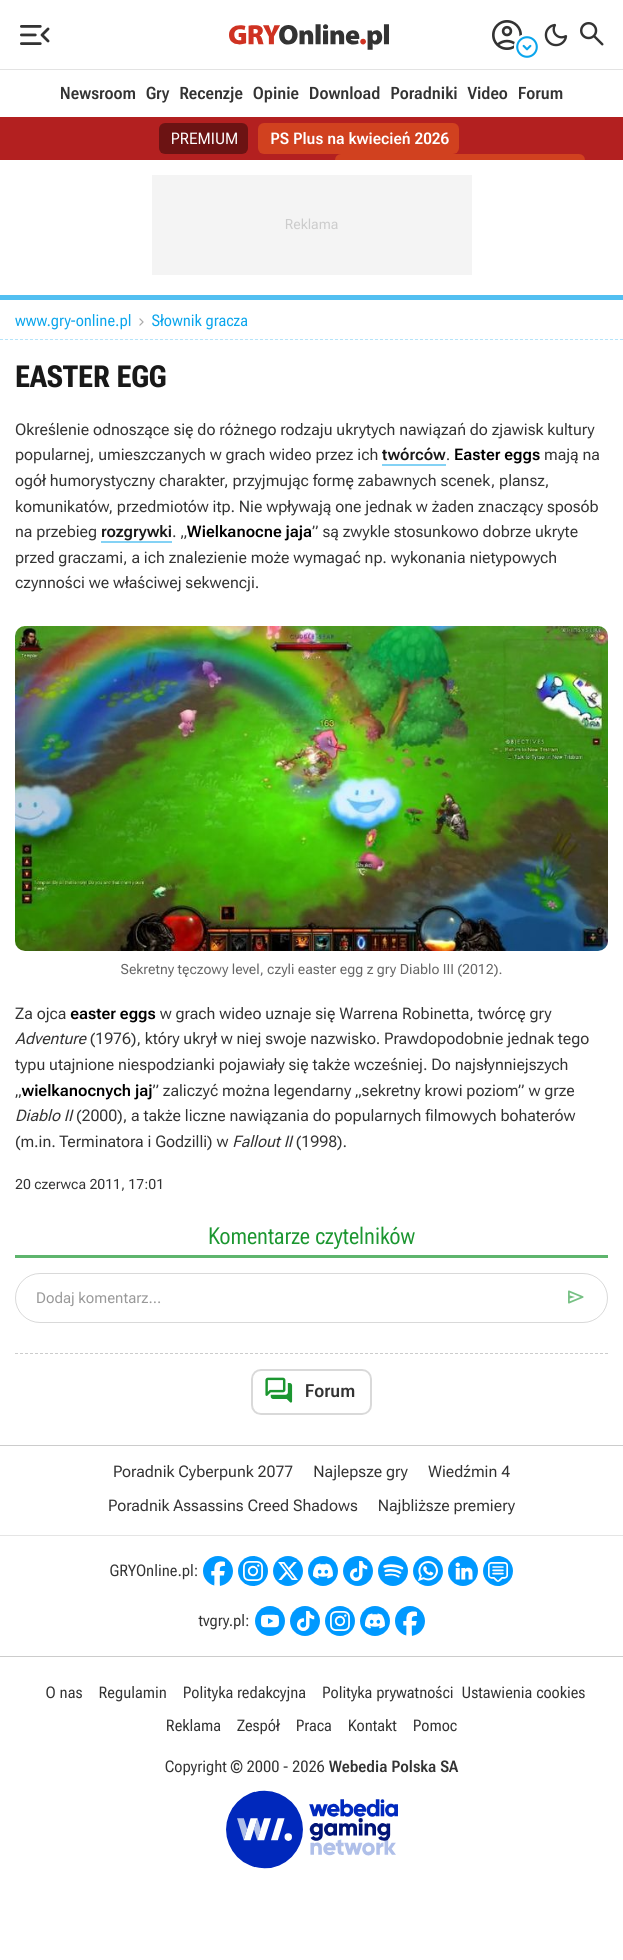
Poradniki (423, 94)
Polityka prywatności (388, 1692)
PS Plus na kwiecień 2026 (359, 138)
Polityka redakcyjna (244, 1692)
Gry (158, 94)
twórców (414, 454)
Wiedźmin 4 (469, 1471)
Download (345, 94)
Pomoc (435, 1725)
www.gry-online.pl (73, 320)
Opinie (276, 94)
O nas (64, 1692)
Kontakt (372, 1725)
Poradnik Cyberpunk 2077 (203, 1471)
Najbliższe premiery (446, 1505)
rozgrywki (136, 531)
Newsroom (98, 94)
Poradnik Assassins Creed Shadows (233, 1505)
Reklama (193, 1725)
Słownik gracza (200, 320)
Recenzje (211, 94)
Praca (314, 1725)
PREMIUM (205, 138)
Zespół (258, 1725)
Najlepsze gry (360, 1471)
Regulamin (133, 1692)
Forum (540, 94)
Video (487, 94)
